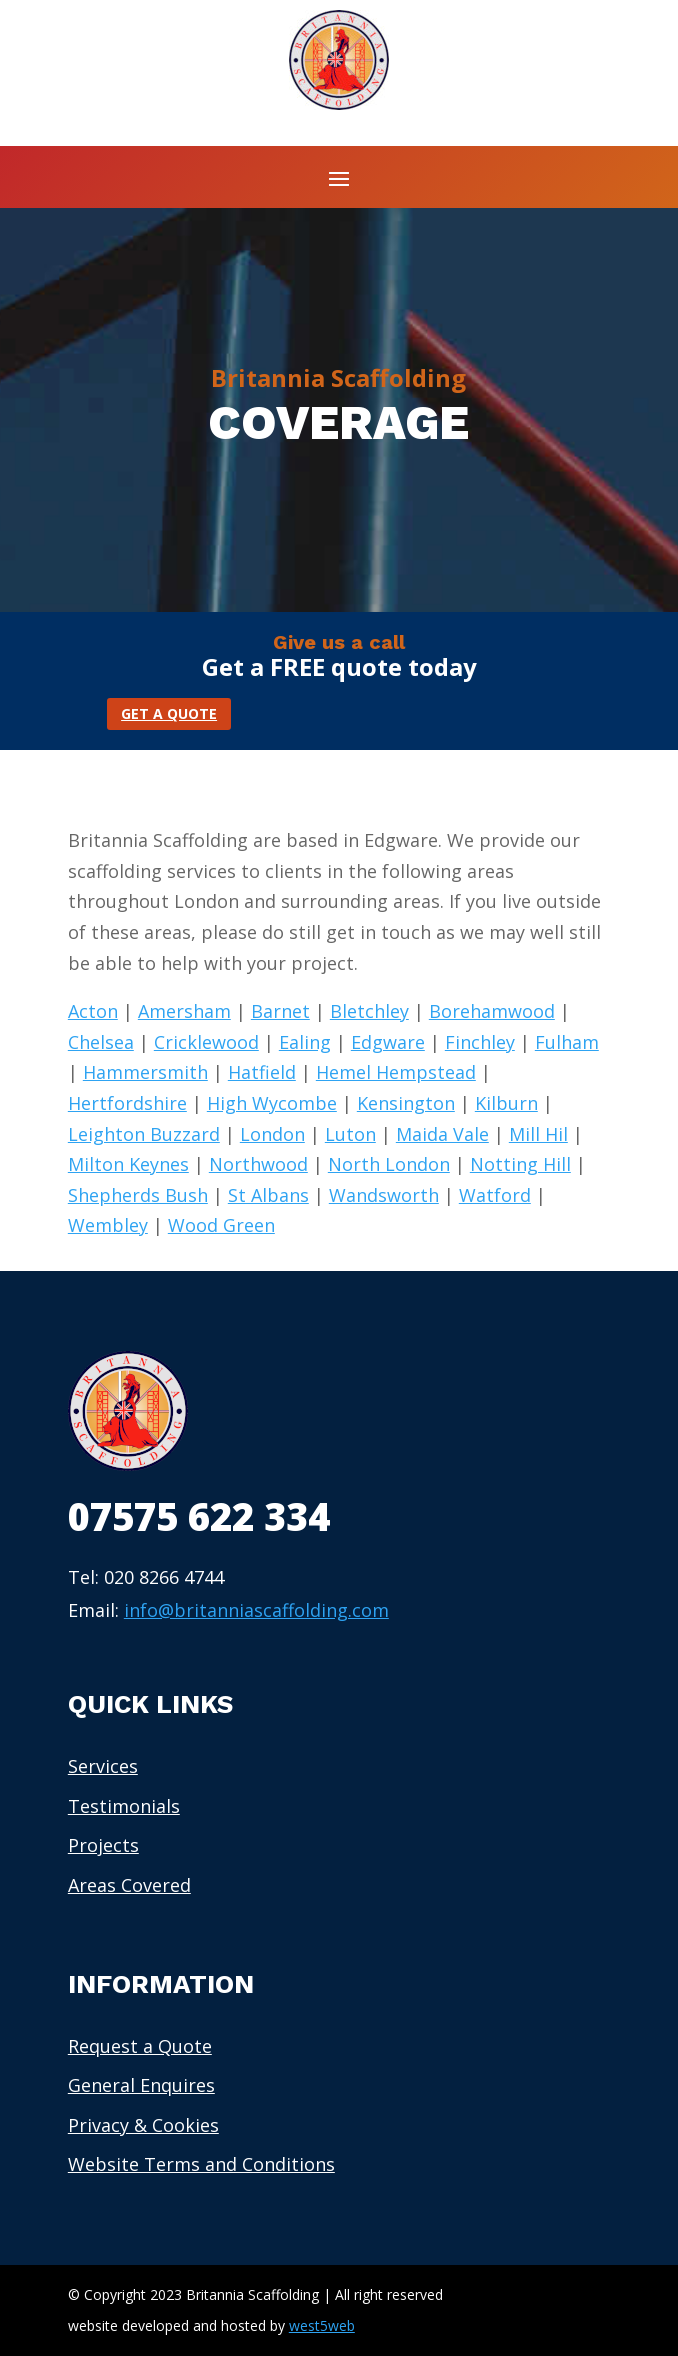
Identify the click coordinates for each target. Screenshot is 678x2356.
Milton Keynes (128, 1164)
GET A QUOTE (169, 713)
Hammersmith (145, 1072)
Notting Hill (520, 1164)
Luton (350, 1134)
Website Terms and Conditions (201, 2164)
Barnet (280, 1011)
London (272, 1134)
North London (389, 1164)
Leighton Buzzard (144, 1134)
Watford (495, 1195)
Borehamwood (492, 1011)
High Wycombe (272, 1103)
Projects (103, 1845)
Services (103, 1766)
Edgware (388, 1042)
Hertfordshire (127, 1103)
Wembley (108, 1225)
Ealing (305, 1042)
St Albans (268, 1195)
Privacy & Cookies (143, 2125)
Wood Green (221, 1225)
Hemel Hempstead (396, 1072)
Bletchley (369, 1011)
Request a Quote (140, 2046)
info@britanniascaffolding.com (256, 1610)
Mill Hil (538, 1134)
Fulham (567, 1042)
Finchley (480, 1042)
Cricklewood (206, 1042)
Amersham (184, 1011)
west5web (322, 2325)
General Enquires (141, 2085)
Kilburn (506, 1103)
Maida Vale (442, 1134)
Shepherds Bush (138, 1195)
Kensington (406, 1103)
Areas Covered (129, 1885)
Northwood (258, 1164)
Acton (93, 1011)
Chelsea (101, 1042)
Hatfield (262, 1072)
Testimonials (124, 1806)
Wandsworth (384, 1195)
